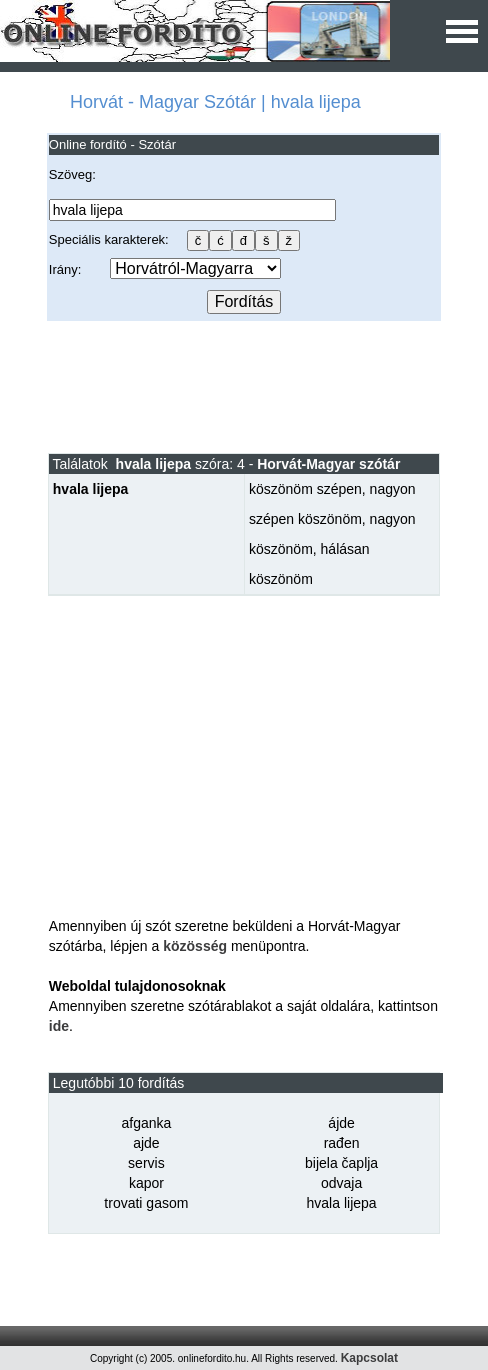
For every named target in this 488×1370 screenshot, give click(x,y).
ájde (341, 1123)
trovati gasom (146, 1203)
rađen (342, 1143)
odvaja (341, 1183)
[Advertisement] (244, 386)
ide (59, 1026)
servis (146, 1163)
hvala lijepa (342, 1203)
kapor (146, 1183)
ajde (146, 1143)
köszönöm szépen (305, 489)
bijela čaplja (341, 1163)
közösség (195, 946)
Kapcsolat (369, 1358)
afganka (146, 1123)
